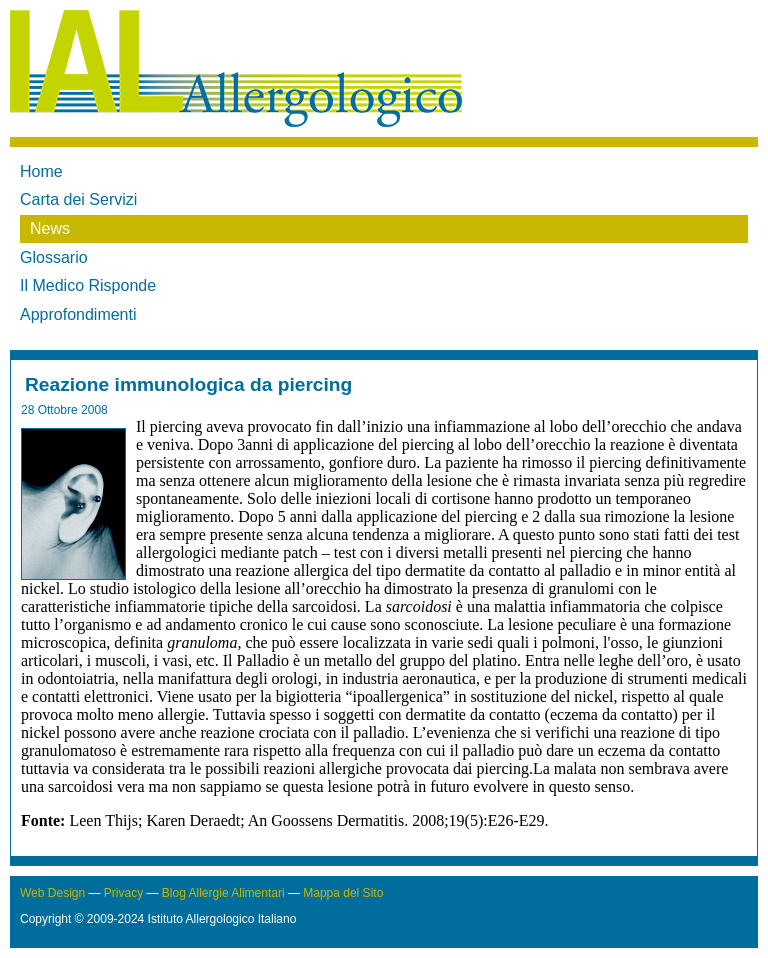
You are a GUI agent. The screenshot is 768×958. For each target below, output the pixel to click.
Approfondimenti (78, 314)
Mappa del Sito (343, 893)
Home (41, 171)
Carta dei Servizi (78, 199)
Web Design (52, 893)
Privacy (123, 893)
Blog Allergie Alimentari (223, 893)
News (50, 228)
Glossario (54, 257)
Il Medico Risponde (88, 285)
